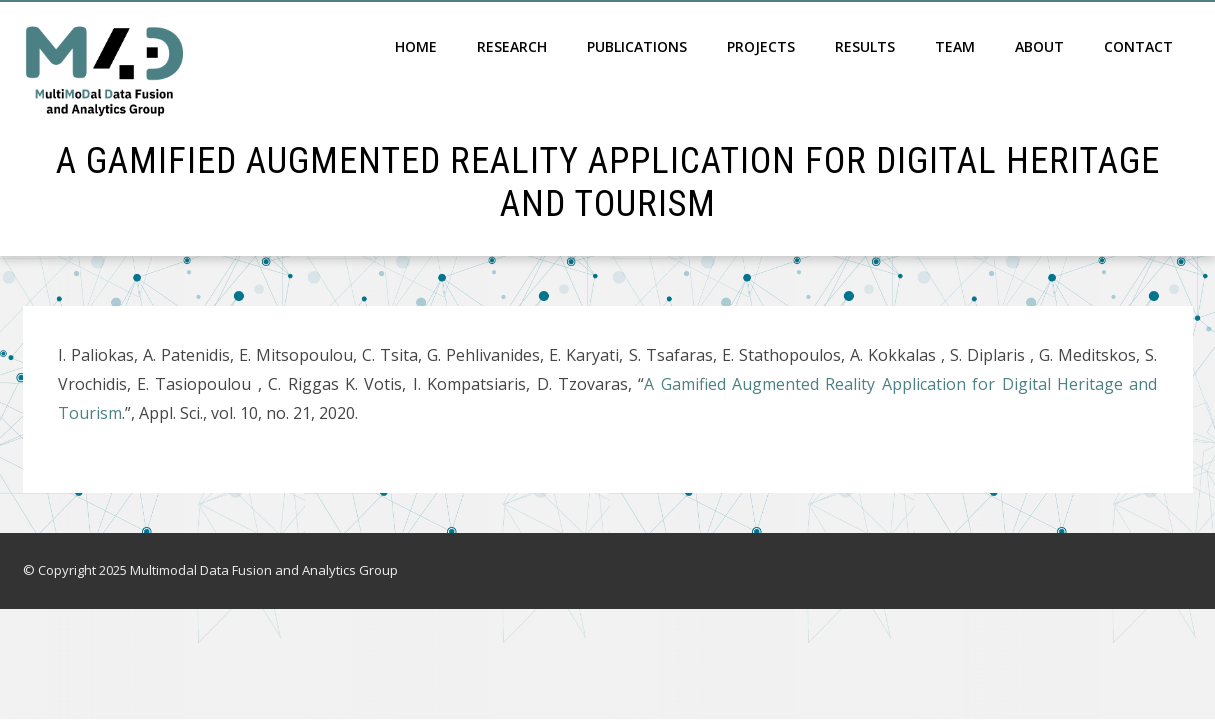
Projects (761, 46)
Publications (637, 46)
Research (512, 46)
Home (416, 46)
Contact (1138, 46)
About (1039, 46)
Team (955, 46)
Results (865, 46)
